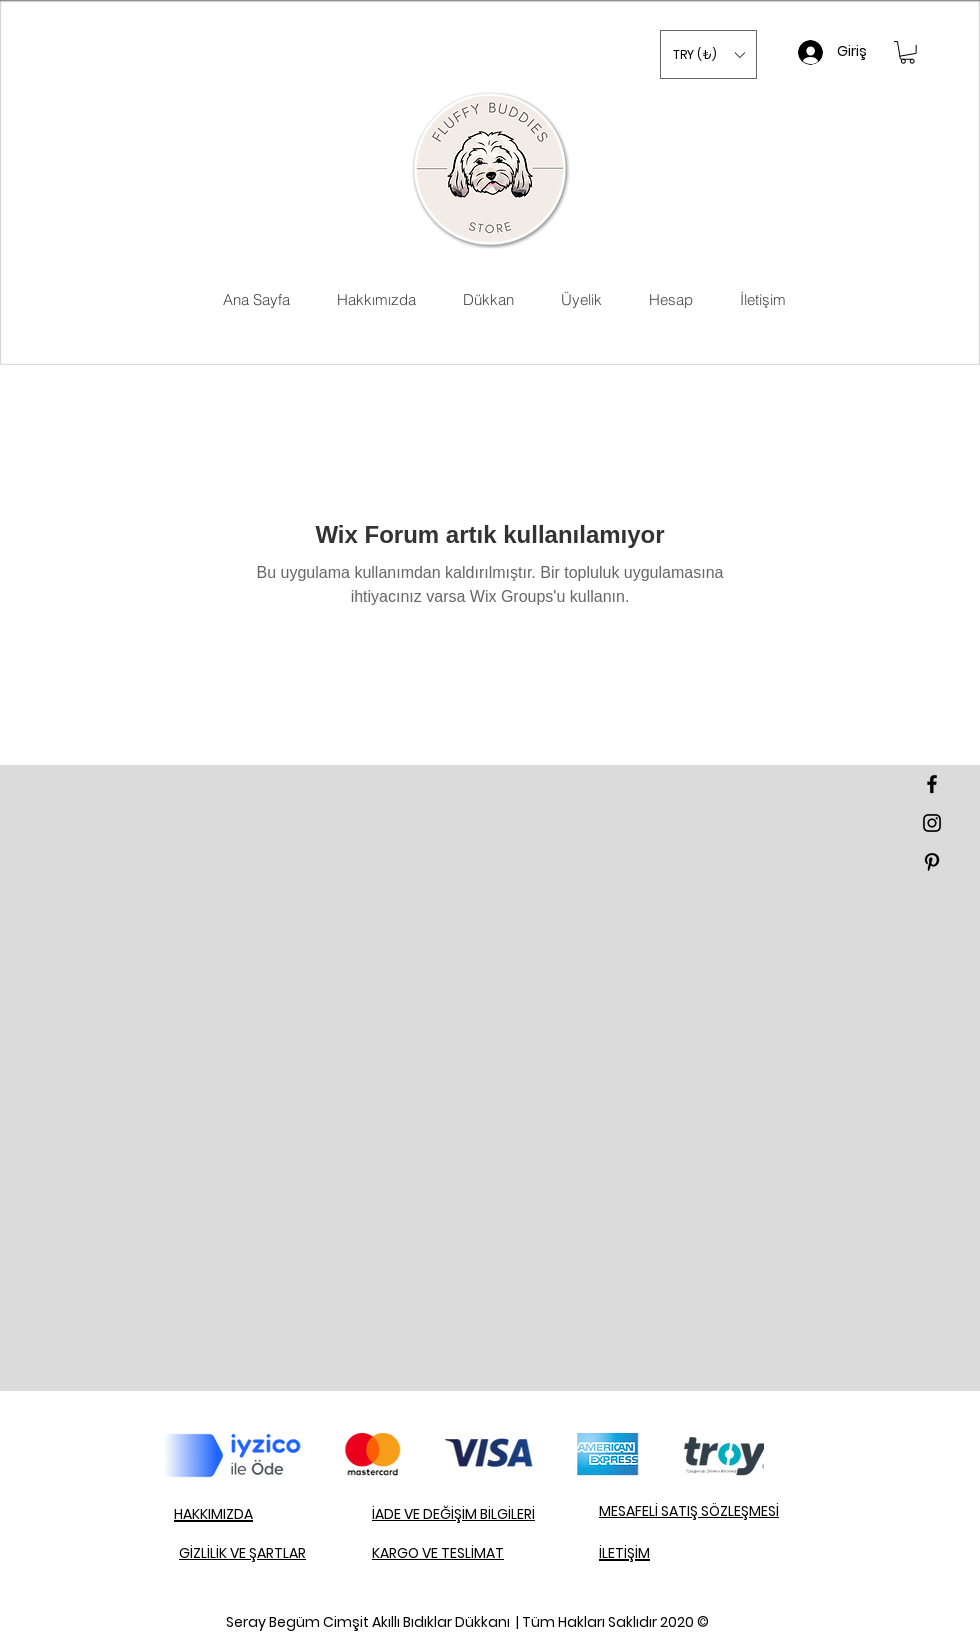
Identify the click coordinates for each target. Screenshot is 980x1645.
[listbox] (708, 54)
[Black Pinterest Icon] (932, 862)
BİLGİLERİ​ (507, 1514)
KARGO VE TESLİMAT (438, 1553)
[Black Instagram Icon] (932, 823)
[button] (708, 54)
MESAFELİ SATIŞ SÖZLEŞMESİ (689, 1511)
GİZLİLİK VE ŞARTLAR (242, 1553)
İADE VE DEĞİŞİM (426, 1514)
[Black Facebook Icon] (932, 784)
